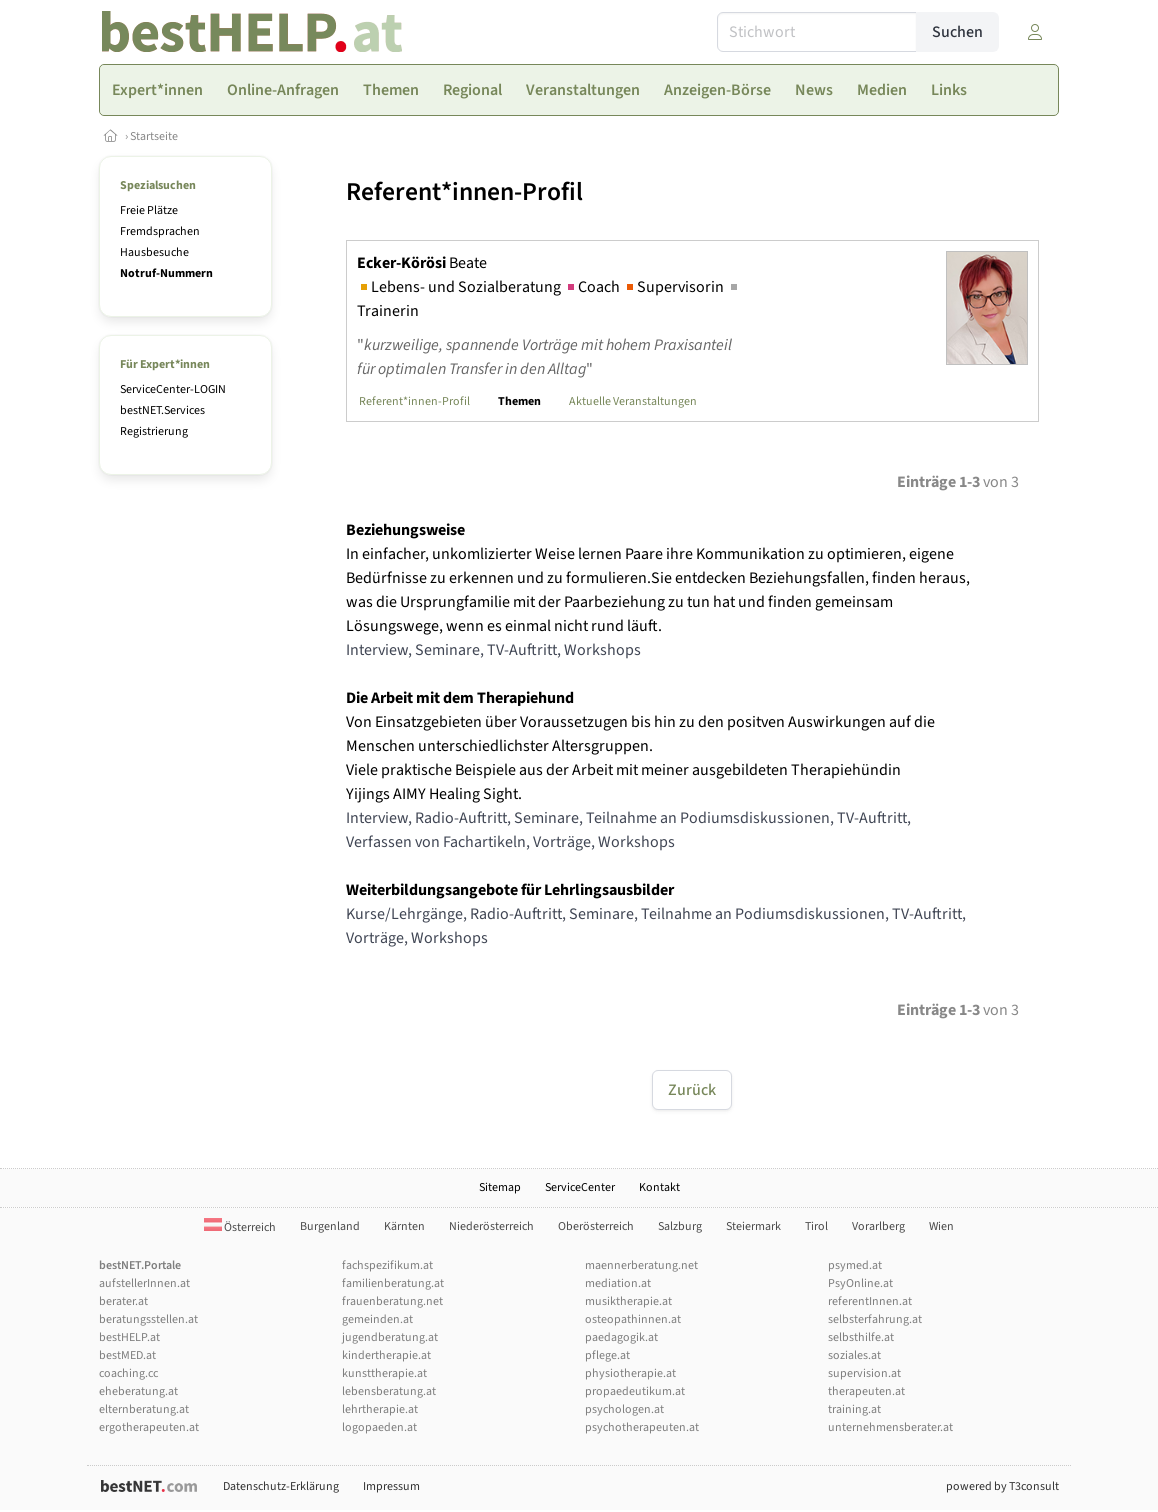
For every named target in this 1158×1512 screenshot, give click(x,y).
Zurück (692, 1090)
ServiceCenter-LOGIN (173, 389)
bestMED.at (127, 1355)
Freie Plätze (149, 210)
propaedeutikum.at (635, 1391)
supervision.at (864, 1373)
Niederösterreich (491, 1226)
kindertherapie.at (386, 1355)
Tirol (816, 1226)
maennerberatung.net (641, 1265)
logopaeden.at (379, 1427)
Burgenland (330, 1226)
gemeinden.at (377, 1319)
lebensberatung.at (389, 1391)
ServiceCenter (580, 1187)
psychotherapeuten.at (642, 1427)
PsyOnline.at (860, 1283)
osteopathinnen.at (633, 1319)
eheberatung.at (138, 1391)
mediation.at (618, 1283)
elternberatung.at (144, 1409)
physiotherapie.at (630, 1373)
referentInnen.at (870, 1301)
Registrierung (154, 431)
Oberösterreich (596, 1226)
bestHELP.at (129, 1337)
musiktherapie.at (628, 1301)
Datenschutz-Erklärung (281, 1486)
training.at (854, 1409)
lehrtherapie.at (380, 1409)
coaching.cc (128, 1373)
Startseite (154, 136)
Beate (422, 263)
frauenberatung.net (392, 1301)
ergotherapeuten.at (149, 1427)
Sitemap (500, 1187)
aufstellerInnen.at (144, 1283)
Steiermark (753, 1226)
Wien (941, 1226)
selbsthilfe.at (861, 1337)
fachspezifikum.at (387, 1265)
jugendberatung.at (390, 1337)
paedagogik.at (621, 1337)
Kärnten (404, 1226)
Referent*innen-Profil (414, 401)
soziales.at (854, 1355)
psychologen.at (624, 1409)
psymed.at (855, 1265)
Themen (519, 401)
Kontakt (659, 1187)
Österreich (240, 1227)
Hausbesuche (154, 252)
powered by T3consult (1002, 1486)
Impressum (391, 1486)
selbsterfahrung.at (875, 1319)
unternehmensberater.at (890, 1427)
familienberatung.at (393, 1283)
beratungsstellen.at (148, 1319)
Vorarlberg (878, 1226)
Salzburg (680, 1226)
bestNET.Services (162, 410)
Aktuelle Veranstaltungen (633, 401)
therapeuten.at (866, 1391)
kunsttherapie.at (384, 1373)
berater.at (123, 1301)
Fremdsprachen (160, 231)
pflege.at (607, 1355)
